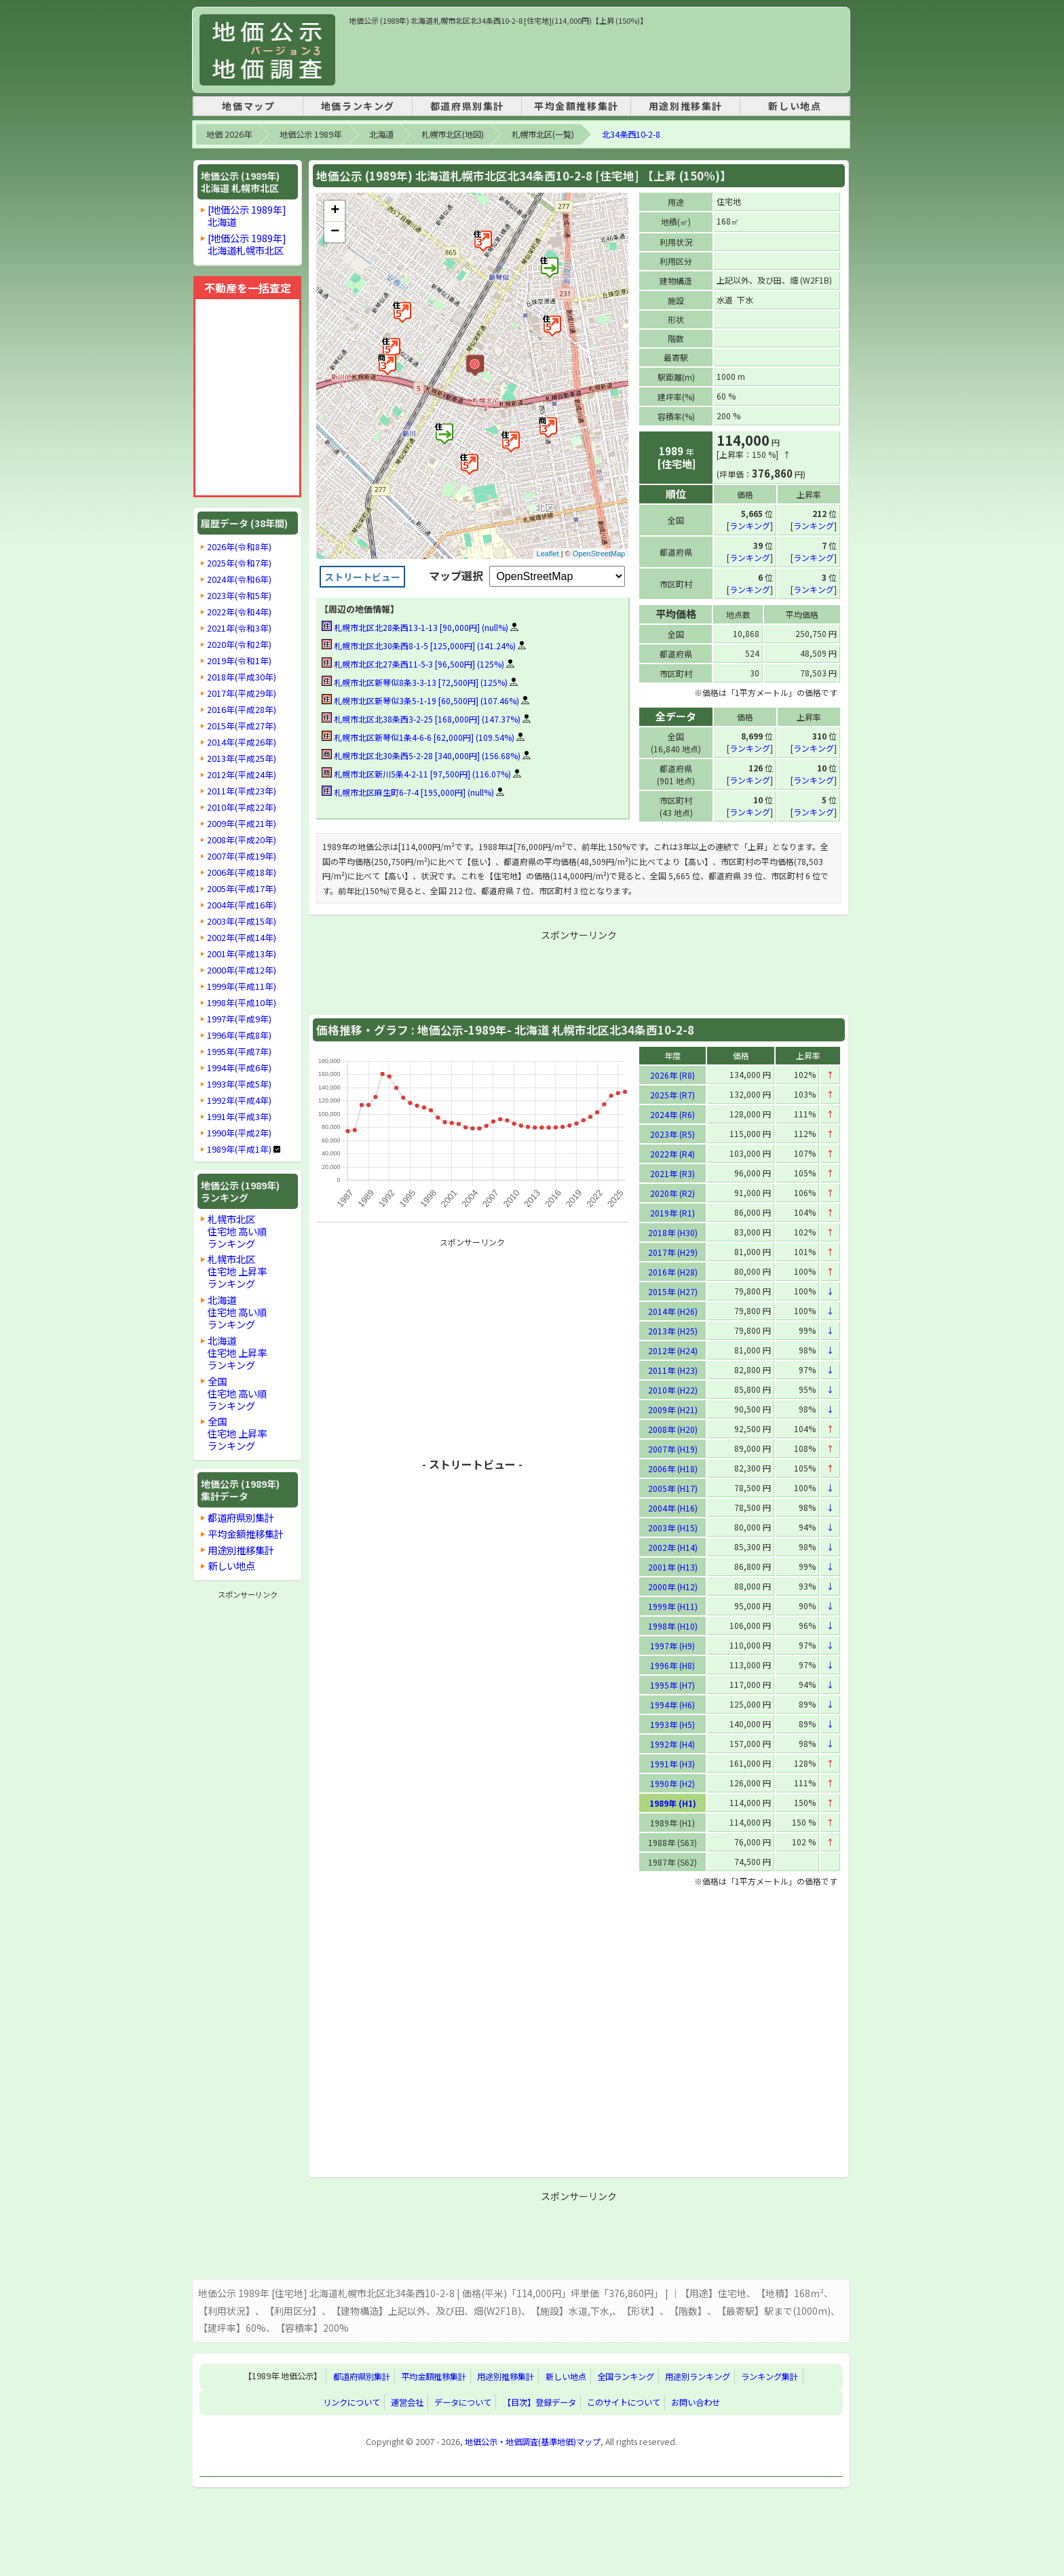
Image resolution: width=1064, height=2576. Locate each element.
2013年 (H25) (673, 1330)
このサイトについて (623, 2402)
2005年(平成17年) (241, 889)
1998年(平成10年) (241, 1003)
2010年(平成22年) (241, 807)
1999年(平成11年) (241, 986)
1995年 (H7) (672, 1684)
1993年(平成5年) (239, 1084)
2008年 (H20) (673, 1428)
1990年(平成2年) (239, 1133)
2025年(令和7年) (239, 563)
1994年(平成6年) (239, 1068)
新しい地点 (794, 106)
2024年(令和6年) (239, 579)
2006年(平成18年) (241, 872)
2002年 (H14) (673, 1546)
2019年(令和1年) (239, 661)
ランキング (749, 525)
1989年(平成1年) (239, 1149)
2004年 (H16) (673, 1507)
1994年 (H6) (672, 1704)
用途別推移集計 (686, 106)
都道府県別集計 (467, 106)
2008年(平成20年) (241, 840)
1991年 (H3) (672, 1763)
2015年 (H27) (673, 1290)
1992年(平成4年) (239, 1100)
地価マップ (248, 106)
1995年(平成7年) (239, 1051)
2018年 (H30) (673, 1231)
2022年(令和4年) (239, 612)
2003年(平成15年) (241, 921)
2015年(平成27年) (241, 726)
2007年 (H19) (673, 1448)
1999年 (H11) (673, 1605)
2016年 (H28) (673, 1271)
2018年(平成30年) (241, 677)
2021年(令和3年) (239, 628)
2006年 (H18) (673, 1468)
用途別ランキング (697, 2376)
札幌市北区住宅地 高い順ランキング (237, 1231)
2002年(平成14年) (241, 937)
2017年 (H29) (673, 1251)
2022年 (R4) (672, 1153)
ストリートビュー (362, 576)
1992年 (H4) (672, 1743)
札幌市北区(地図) (452, 134)
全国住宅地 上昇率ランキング (237, 1433)
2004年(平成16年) (241, 905)
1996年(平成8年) (239, 1035)
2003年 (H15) (673, 1527)
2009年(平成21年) (241, 824)
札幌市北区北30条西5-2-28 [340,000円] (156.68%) (421, 755)
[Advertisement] (596, 57)
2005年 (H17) (673, 1487)
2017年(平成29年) (241, 693)
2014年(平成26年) (241, 742)
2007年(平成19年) (241, 856)
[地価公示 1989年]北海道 (247, 215)
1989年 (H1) (672, 1802)
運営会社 (407, 2402)
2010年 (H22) (673, 1389)
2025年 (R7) (672, 1094)
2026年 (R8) (672, 1074)
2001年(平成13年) (241, 954)
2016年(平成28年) (241, 710)
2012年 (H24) (673, 1350)
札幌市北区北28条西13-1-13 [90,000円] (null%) (415, 627)
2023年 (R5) (672, 1133)
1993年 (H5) (672, 1723)
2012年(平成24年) (241, 775)
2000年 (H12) (673, 1586)
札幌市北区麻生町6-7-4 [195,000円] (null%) (408, 792)
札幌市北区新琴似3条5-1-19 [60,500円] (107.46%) (420, 700)
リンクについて (351, 2402)
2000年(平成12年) (241, 970)
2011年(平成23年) (241, 791)
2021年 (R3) (672, 1172)
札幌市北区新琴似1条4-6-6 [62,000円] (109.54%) (418, 737)
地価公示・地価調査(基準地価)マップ (533, 2441)
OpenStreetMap (599, 554)
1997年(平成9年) (239, 1019)
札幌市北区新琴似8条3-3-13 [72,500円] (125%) (415, 682)
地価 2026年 (229, 134)
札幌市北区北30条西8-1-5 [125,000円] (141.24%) (419, 645)
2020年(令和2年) (239, 644)
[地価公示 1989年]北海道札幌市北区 (247, 244)
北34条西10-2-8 (631, 134)
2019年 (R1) (672, 1212)
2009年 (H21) (673, 1409)
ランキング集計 (769, 2376)
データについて (462, 2402)
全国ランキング (625, 2376)
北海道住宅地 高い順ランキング (237, 1311)
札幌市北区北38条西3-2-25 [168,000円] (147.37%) (421, 719)
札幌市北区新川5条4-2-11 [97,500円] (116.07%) (416, 774)
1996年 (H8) (672, 1664)
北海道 (381, 134)
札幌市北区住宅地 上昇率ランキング (237, 1271)
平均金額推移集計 (576, 106)
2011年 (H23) (673, 1369)
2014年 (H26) (673, 1310)
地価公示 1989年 (310, 134)
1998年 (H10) (673, 1625)
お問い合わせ (695, 2402)
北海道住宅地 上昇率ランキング (237, 1352)
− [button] (334, 232)
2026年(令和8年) (239, 547)
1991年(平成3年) (239, 1117)
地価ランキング (358, 106)
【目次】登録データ (539, 2402)
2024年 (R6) (672, 1113)
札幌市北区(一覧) (543, 134)
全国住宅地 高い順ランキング (237, 1393)
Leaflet (548, 554)
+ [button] (334, 211)
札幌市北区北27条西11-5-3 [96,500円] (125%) (413, 664)
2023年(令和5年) (239, 596)
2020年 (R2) (672, 1192)
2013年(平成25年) (241, 758)
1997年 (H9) (672, 1645)
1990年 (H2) (672, 1782)
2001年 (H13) (673, 1566)
